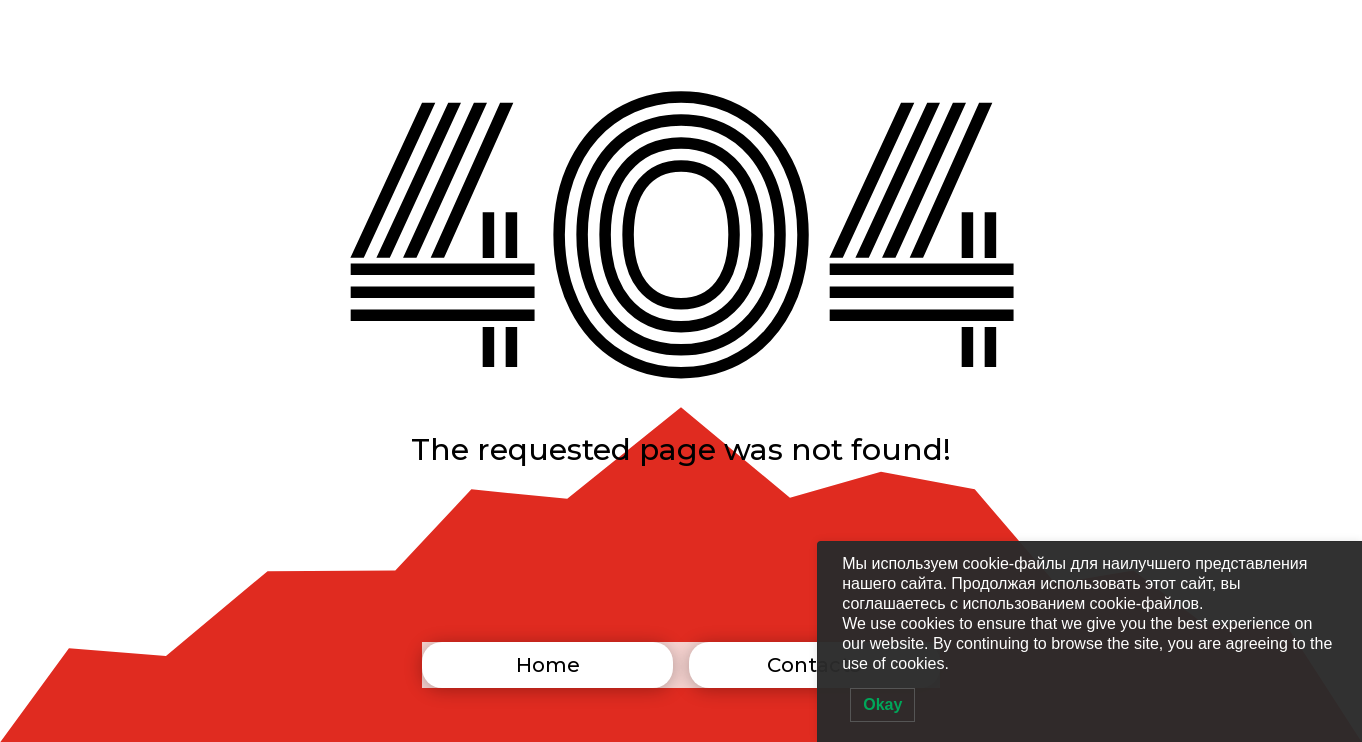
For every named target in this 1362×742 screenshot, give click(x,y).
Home (548, 665)
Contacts (814, 665)
